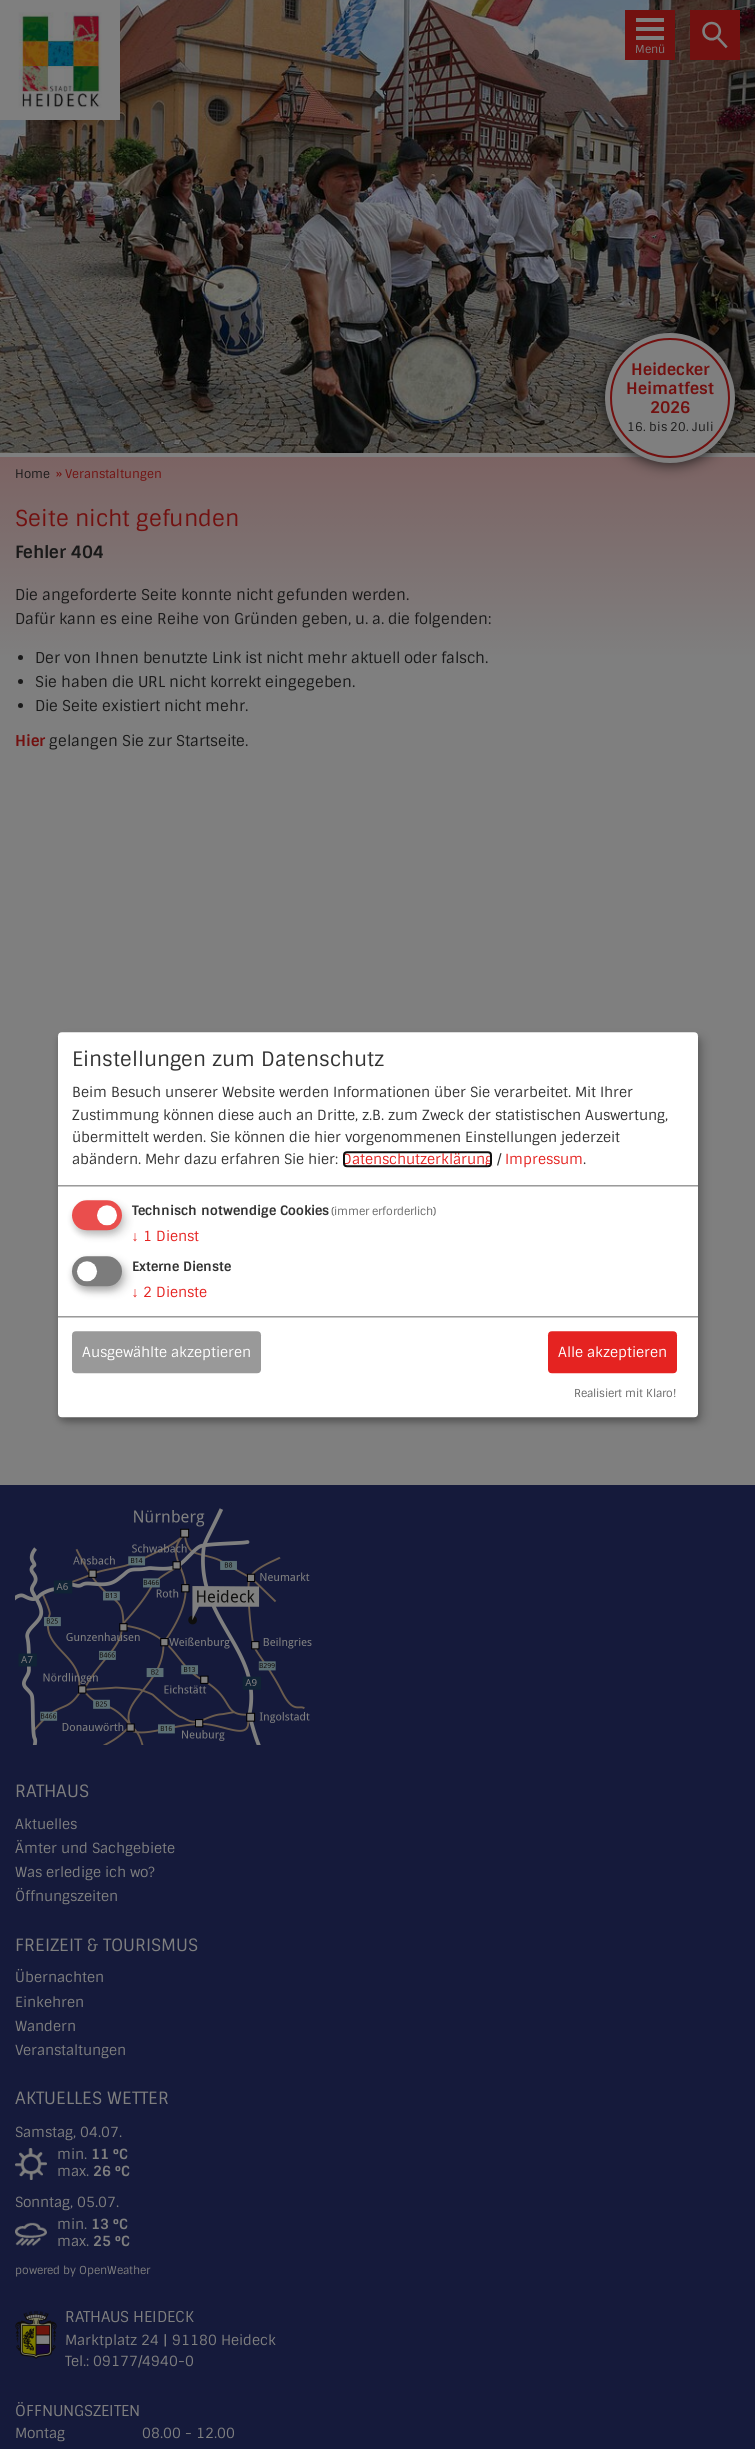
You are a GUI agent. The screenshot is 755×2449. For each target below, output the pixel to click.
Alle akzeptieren (612, 1352)
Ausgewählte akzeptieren (166, 1352)
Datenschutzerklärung (417, 1160)
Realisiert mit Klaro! (625, 1393)
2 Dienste (169, 1292)
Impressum (544, 1160)
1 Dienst (165, 1236)
